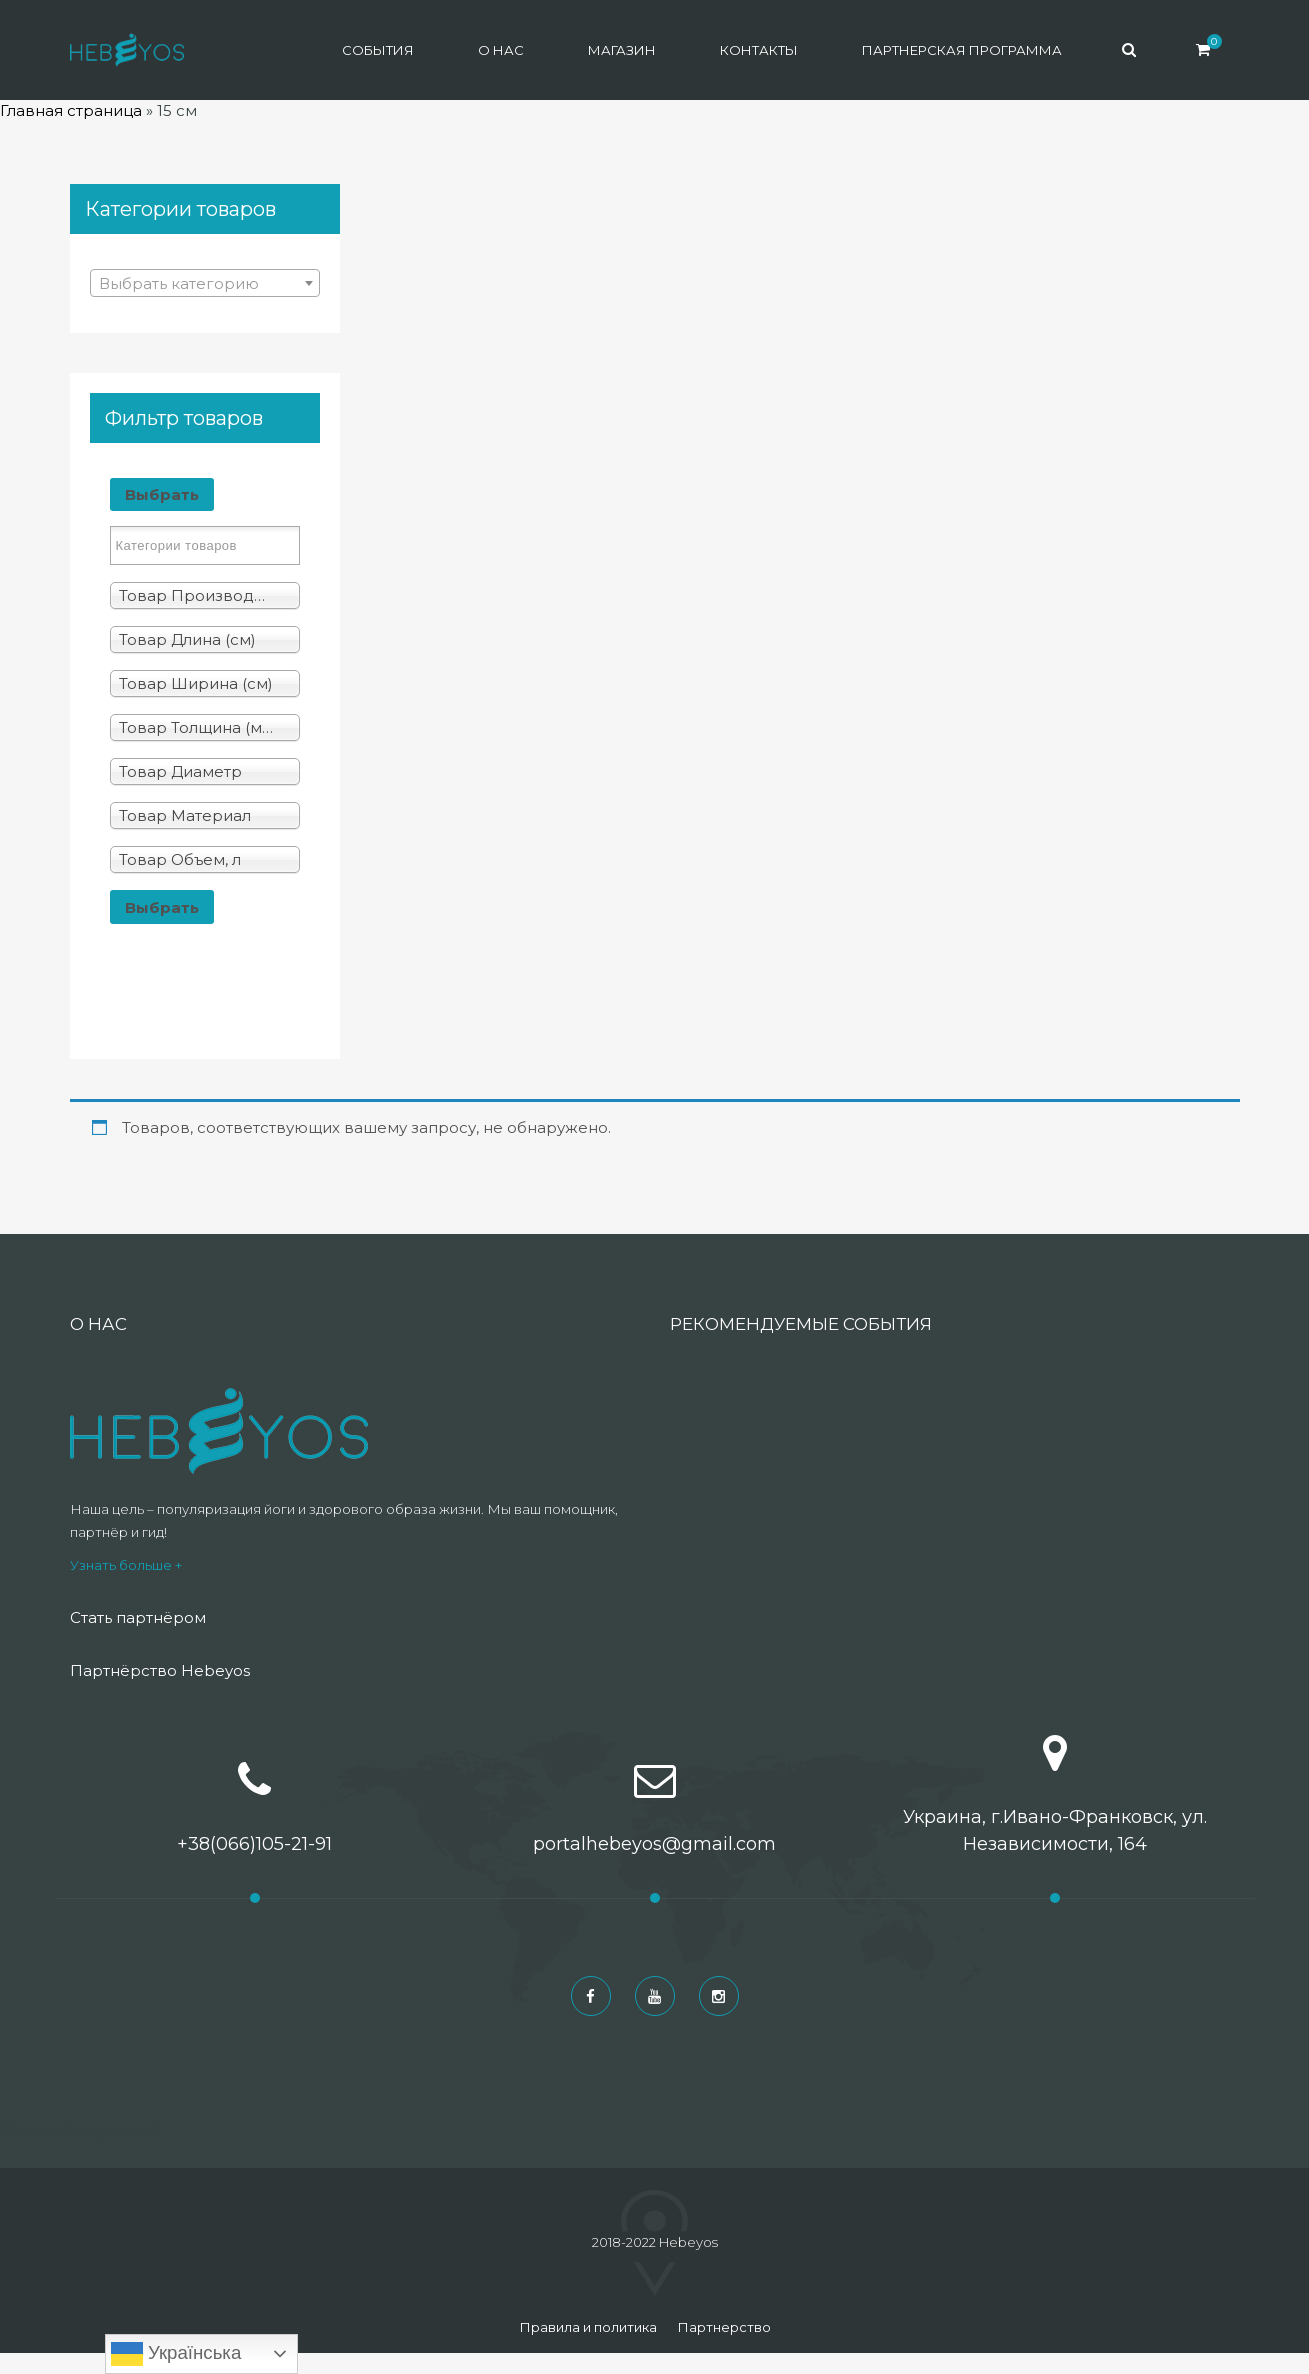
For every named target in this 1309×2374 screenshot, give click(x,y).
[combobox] (205, 283)
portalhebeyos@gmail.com (654, 1844)
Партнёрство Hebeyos (160, 1670)
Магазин (622, 50)
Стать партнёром (138, 1617)
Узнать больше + (126, 1565)
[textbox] (205, 284)
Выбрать (162, 494)
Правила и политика (588, 2327)
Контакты (759, 50)
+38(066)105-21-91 (254, 1844)
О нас (501, 50)
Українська (176, 2354)
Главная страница (71, 110)
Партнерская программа (962, 50)
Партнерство (724, 2327)
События (378, 50)
